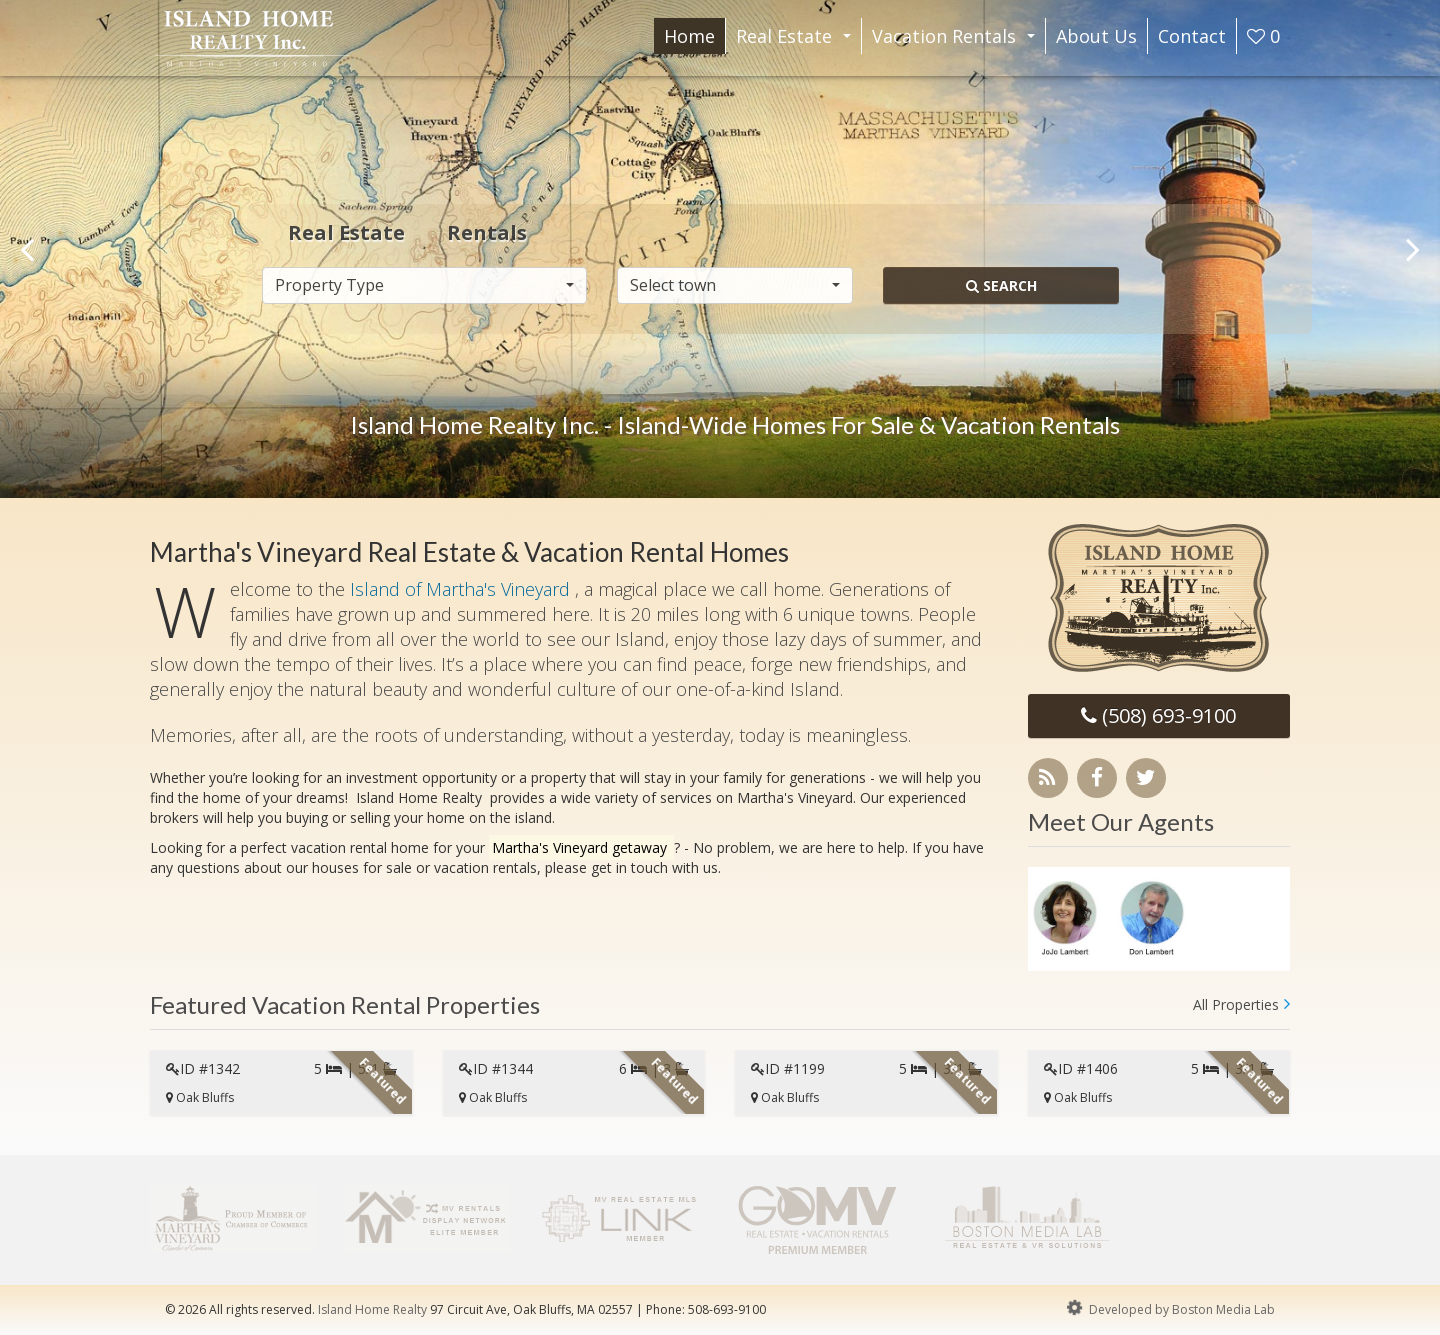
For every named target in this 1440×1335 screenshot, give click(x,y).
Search (1001, 284)
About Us (1096, 36)
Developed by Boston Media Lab (1169, 1308)
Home (689, 36)
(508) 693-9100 (1158, 715)
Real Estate (797, 39)
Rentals (487, 231)
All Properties (1236, 1004)
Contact (1192, 36)
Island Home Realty (372, 1309)
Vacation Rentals (957, 39)
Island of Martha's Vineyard (462, 589)
